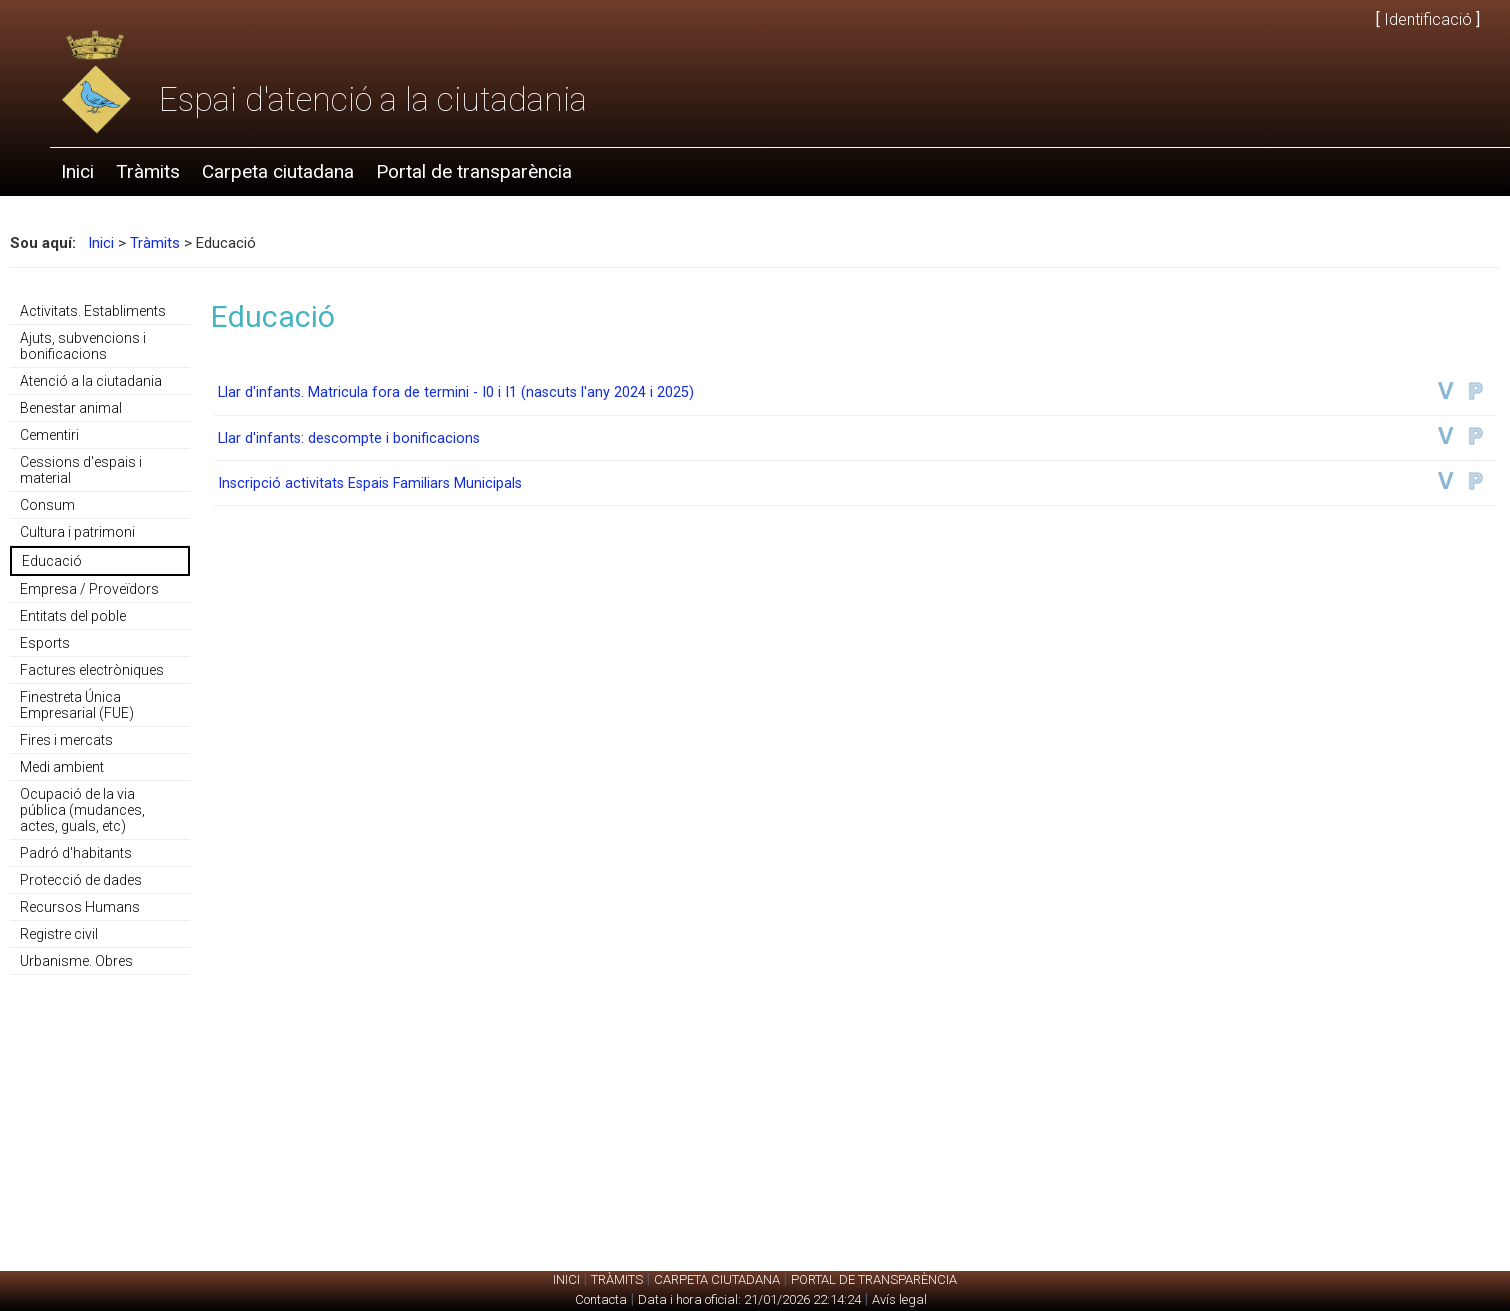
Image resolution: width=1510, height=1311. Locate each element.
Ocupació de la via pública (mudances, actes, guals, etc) (82, 810)
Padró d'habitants (76, 853)
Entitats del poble (73, 616)
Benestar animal (71, 408)
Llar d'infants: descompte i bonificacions (349, 438)
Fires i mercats (66, 740)
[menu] (100, 636)
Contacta (601, 1299)
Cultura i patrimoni (77, 532)
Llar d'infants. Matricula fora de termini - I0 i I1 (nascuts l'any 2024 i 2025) (456, 392)
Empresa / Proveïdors (89, 589)
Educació (52, 561)
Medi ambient (62, 767)
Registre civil (59, 934)
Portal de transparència (474, 171)
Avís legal (899, 1299)
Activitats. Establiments (93, 311)
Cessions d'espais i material (81, 470)
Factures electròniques (92, 670)
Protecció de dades (81, 880)
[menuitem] (77, 172)
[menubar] (316, 172)
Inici (77, 171)
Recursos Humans (80, 907)
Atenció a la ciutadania (91, 381)
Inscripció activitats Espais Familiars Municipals (370, 483)
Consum (47, 505)
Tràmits (148, 171)
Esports (45, 643)
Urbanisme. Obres (76, 961)
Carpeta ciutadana (278, 171)
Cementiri (49, 435)
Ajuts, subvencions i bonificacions (83, 346)
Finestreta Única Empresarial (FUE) (77, 705)
